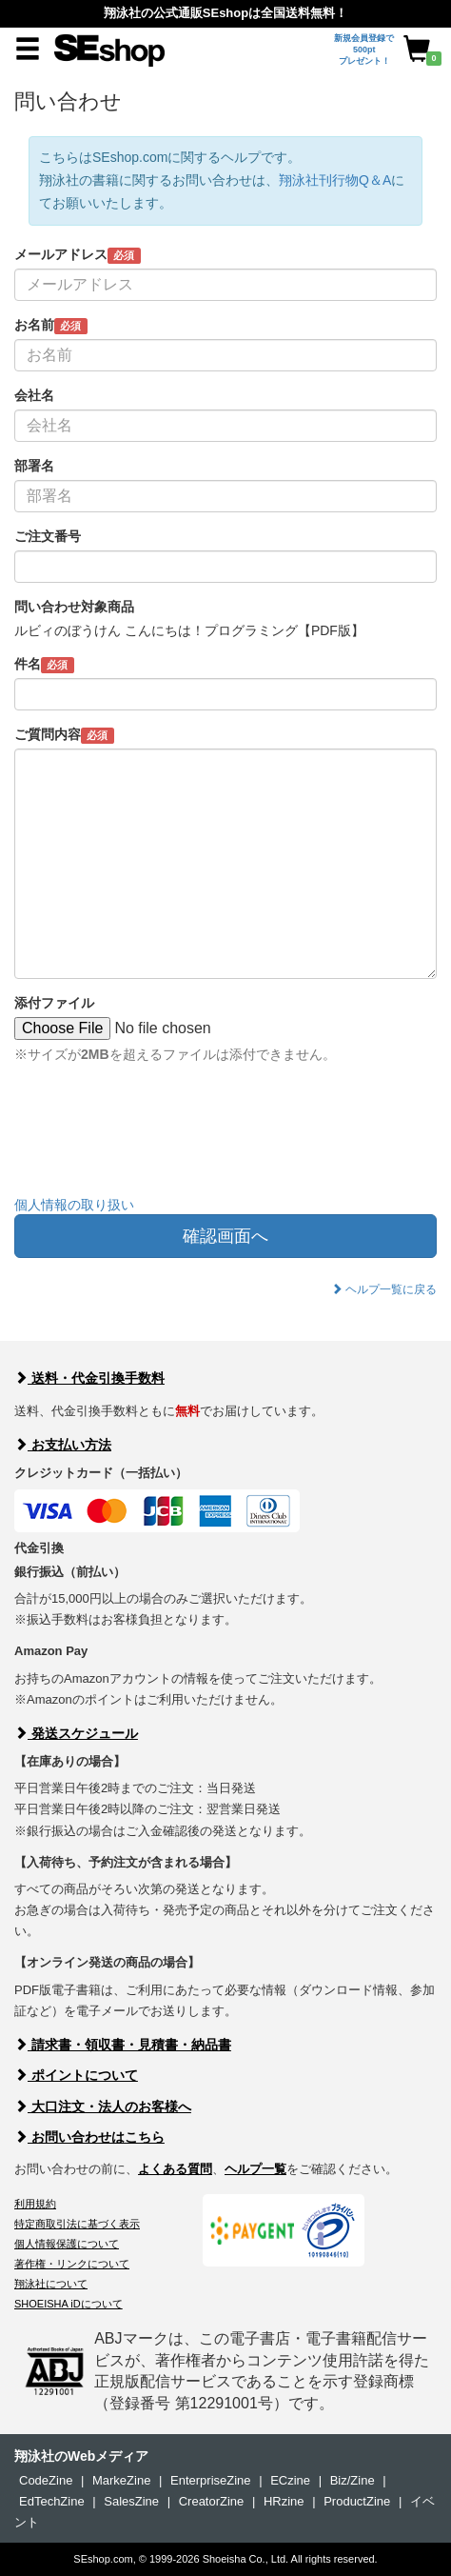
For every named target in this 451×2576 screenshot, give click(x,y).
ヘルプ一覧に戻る (384, 1289)
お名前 (51, 325)
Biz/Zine (352, 2480)
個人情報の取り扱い (74, 1204)
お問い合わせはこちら (89, 2137)
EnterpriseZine (210, 2480)
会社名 (34, 395)
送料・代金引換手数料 (89, 1378)
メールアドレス (77, 255)
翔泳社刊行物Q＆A (335, 180)
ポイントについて (76, 2075)
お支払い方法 (62, 1444)
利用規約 (35, 2203)
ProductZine (357, 2501)
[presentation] (159, 1144)
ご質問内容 (64, 735)
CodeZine (45, 2480)
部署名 (34, 465)
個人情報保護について (66, 2243)
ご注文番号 (47, 536)
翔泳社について (51, 2283)
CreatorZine (212, 2501)
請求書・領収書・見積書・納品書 (122, 2044)
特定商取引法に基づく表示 (77, 2223)
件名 (44, 664)
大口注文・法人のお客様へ (102, 2106)
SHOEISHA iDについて (68, 2303)
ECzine (290, 2480)
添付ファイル (54, 1002)
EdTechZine (52, 2501)
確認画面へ (225, 1236)
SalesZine (131, 2501)
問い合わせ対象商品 (74, 606)
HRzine (284, 2501)
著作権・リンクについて (71, 2263)
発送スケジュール (76, 1733)
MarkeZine (121, 2480)
